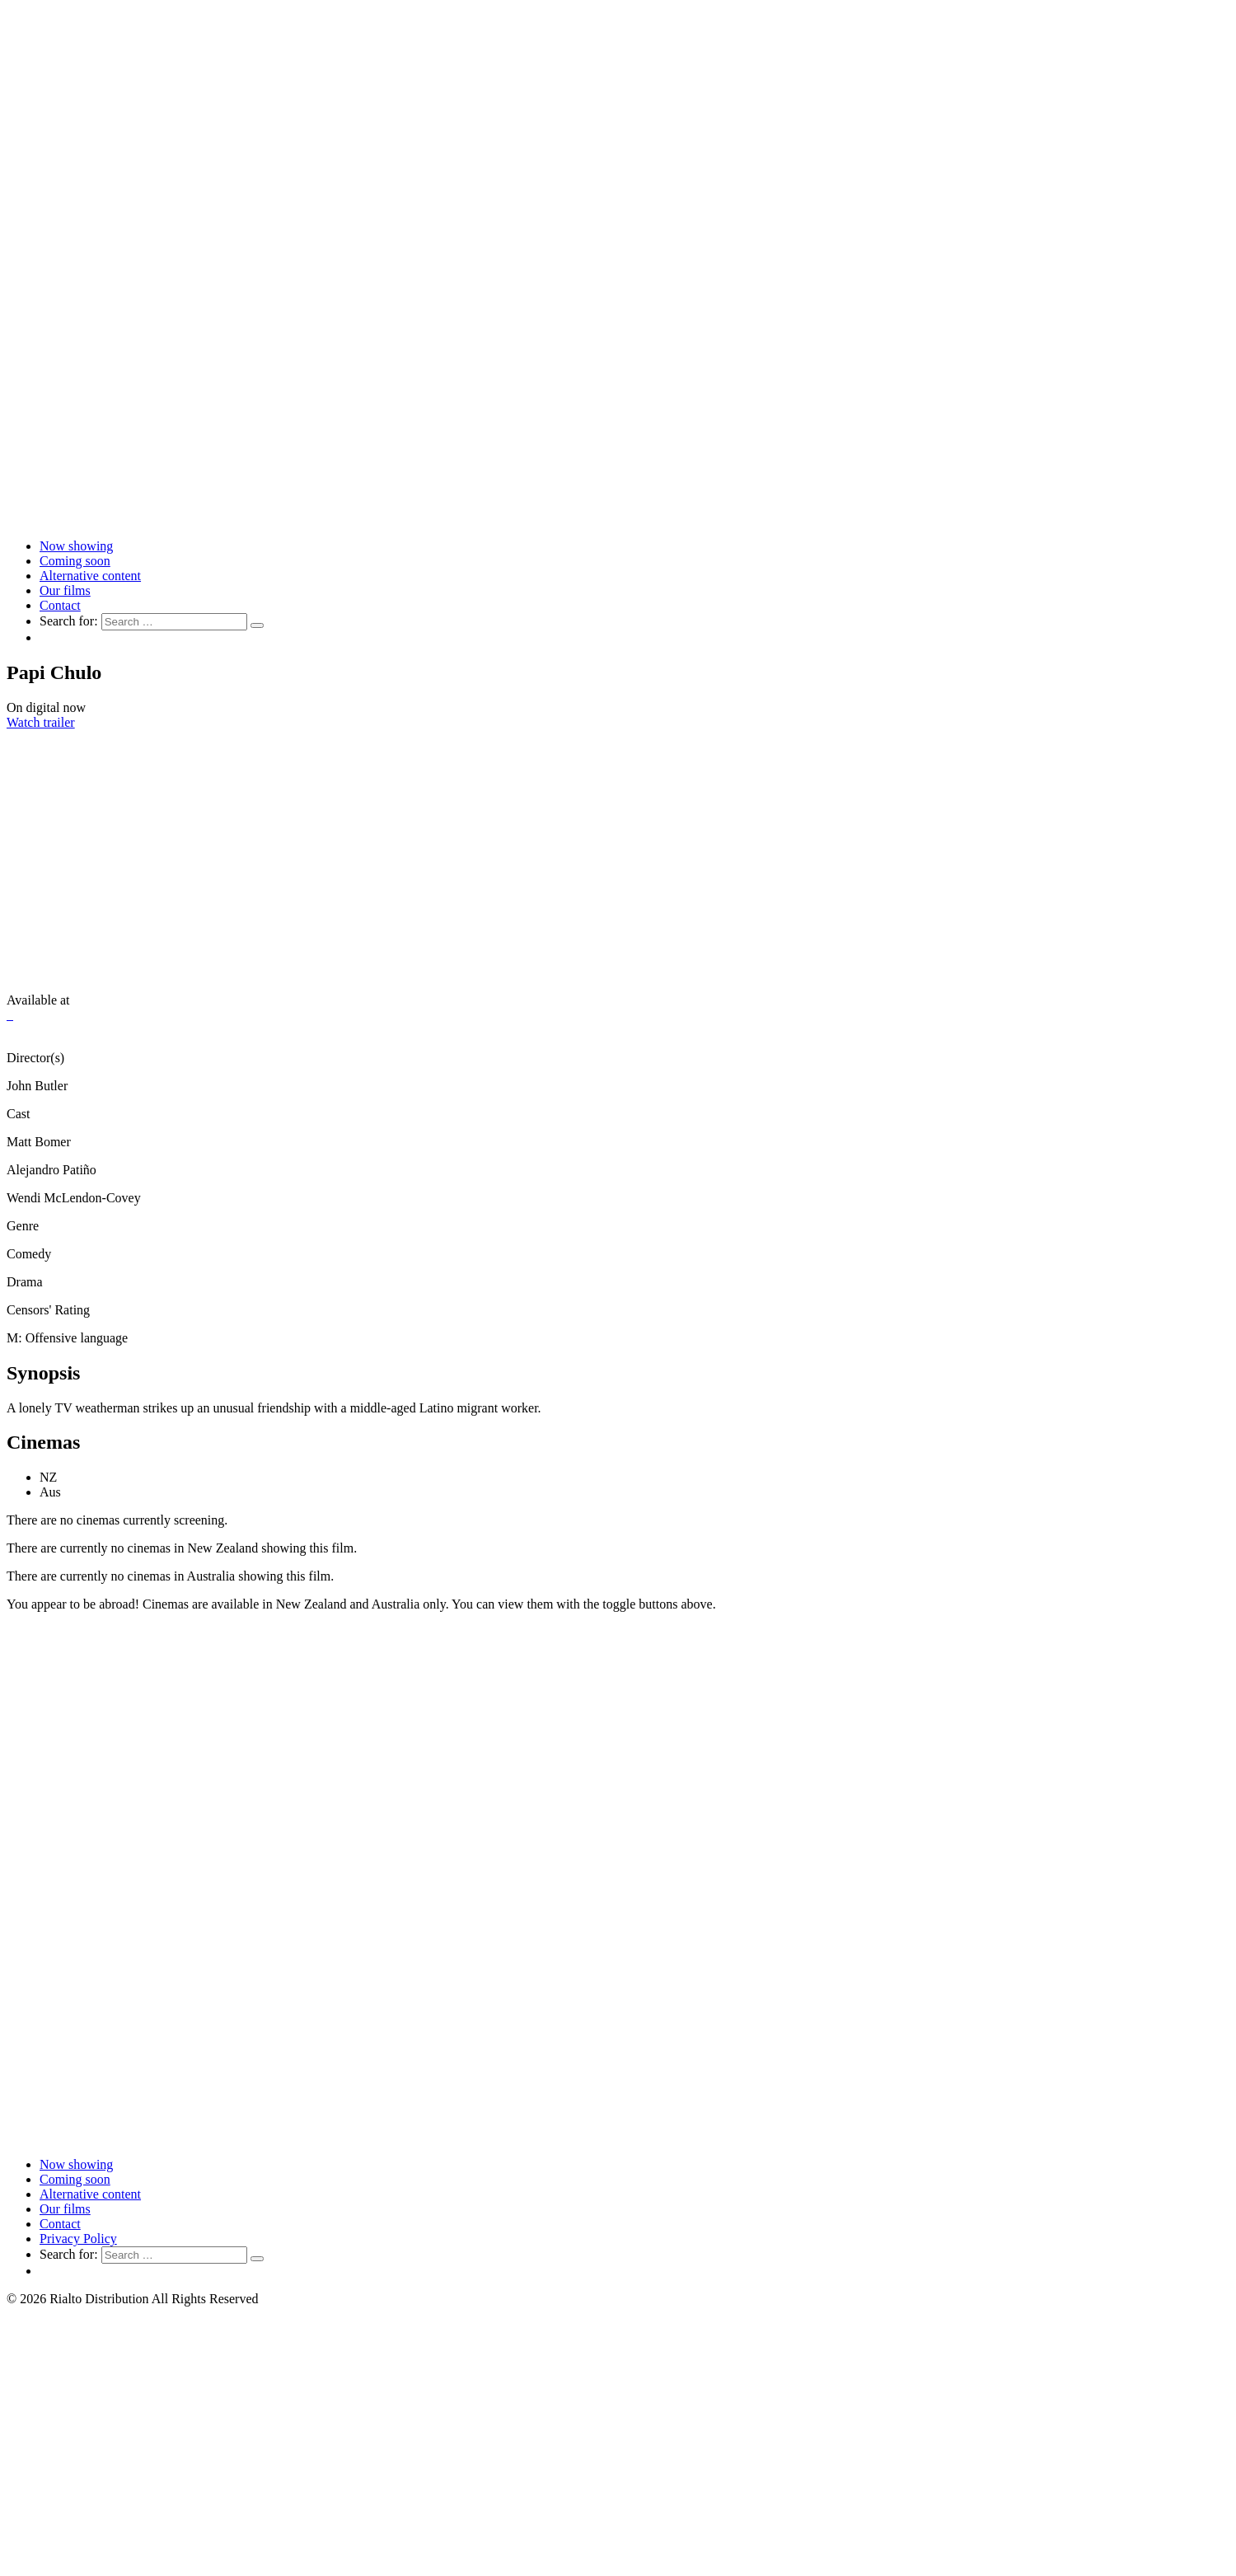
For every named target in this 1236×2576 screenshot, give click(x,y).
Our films (65, 590)
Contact (60, 605)
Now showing (76, 546)
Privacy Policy (78, 2239)
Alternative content (90, 576)
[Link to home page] (618, 518)
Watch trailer (41, 722)
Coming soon (75, 561)
